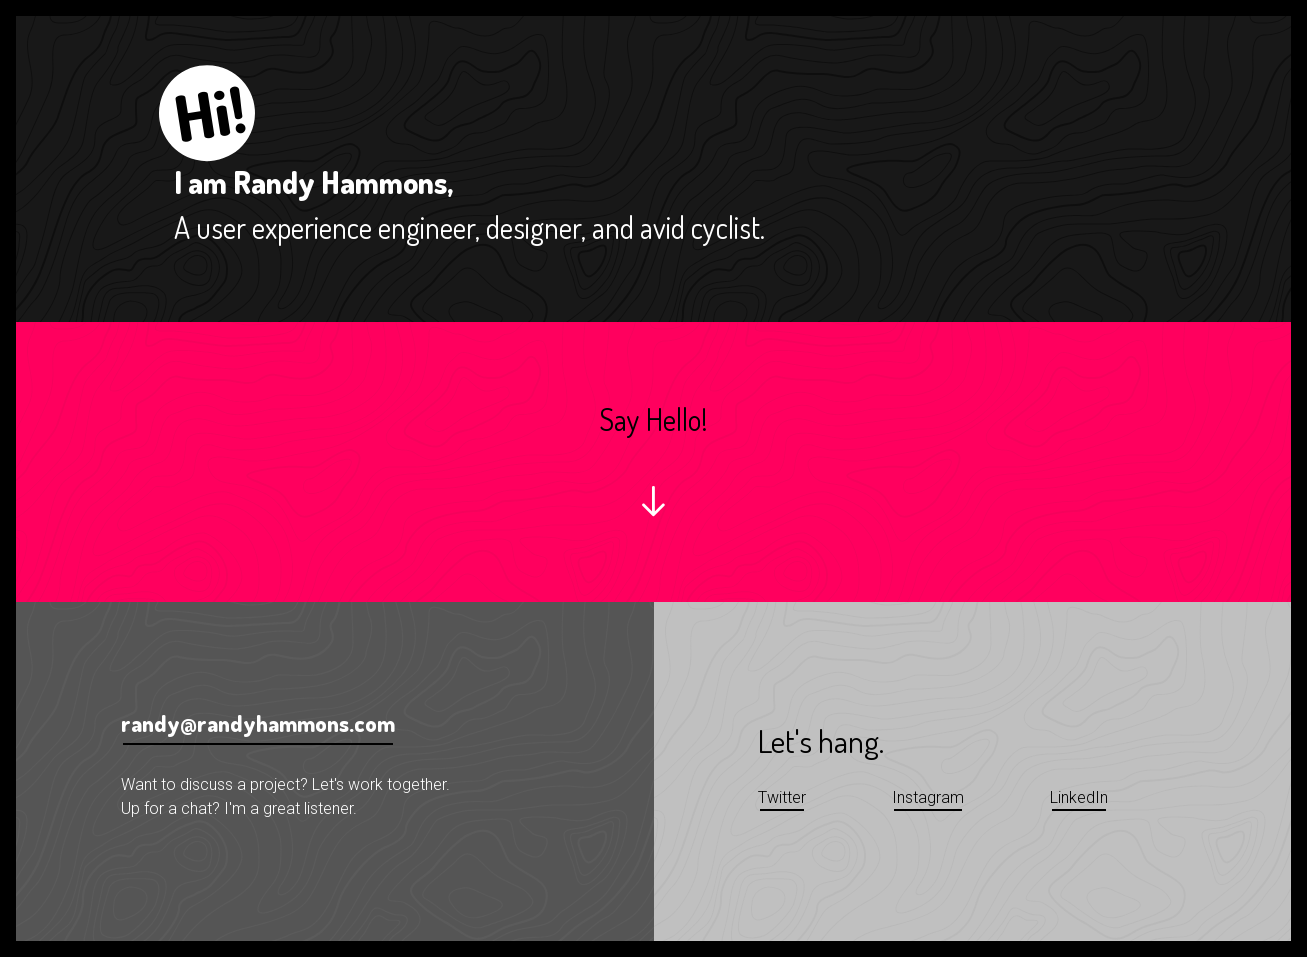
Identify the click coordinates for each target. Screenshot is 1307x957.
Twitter (782, 797)
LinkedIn (1079, 797)
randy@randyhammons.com (258, 723)
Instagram (928, 797)
